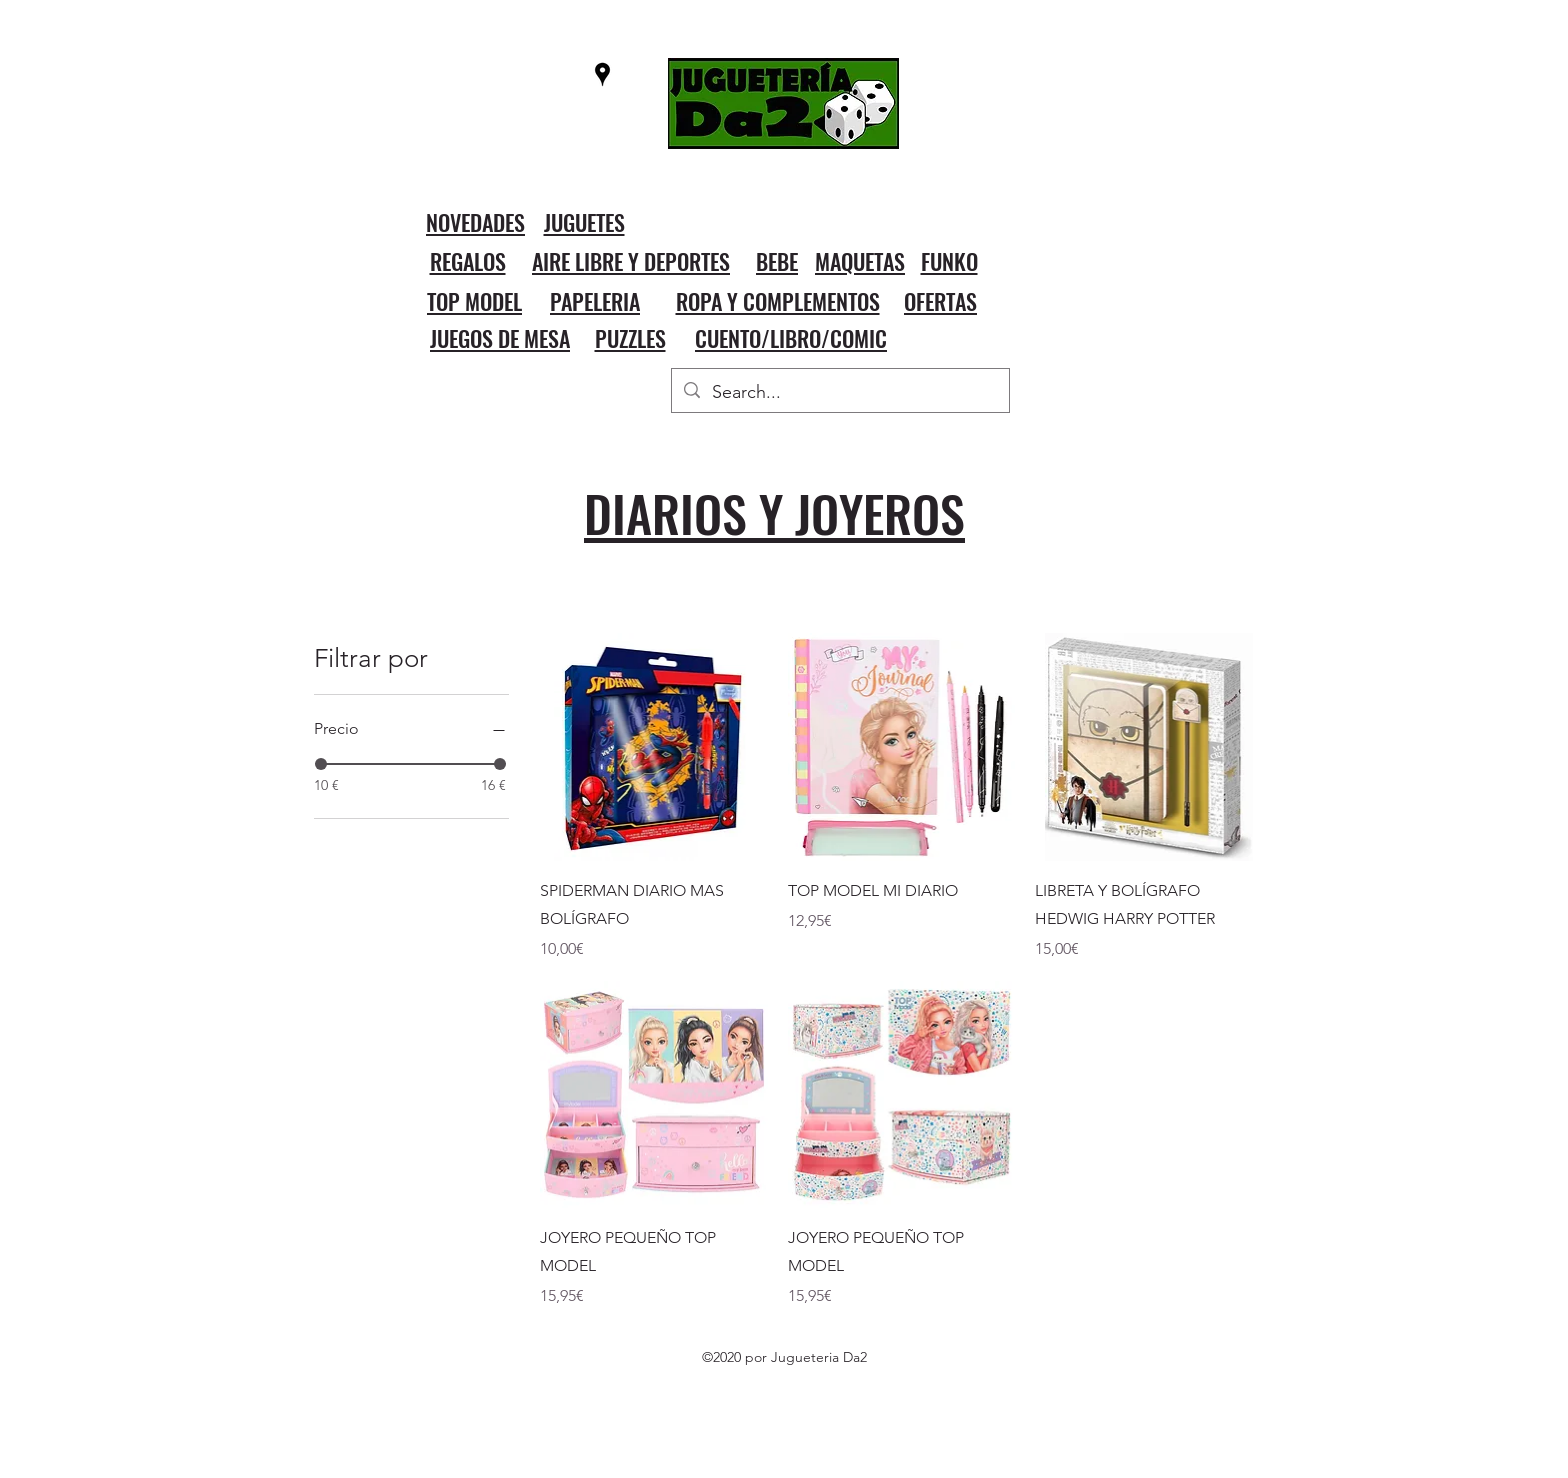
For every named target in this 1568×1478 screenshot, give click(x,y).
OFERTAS (940, 301)
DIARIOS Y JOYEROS (774, 512)
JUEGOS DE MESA (500, 338)
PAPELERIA (595, 301)
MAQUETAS (860, 261)
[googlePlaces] (602, 74)
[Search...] (839, 393)
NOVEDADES (475, 222)
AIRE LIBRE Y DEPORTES (631, 261)
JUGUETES (584, 222)
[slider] (321, 764)
